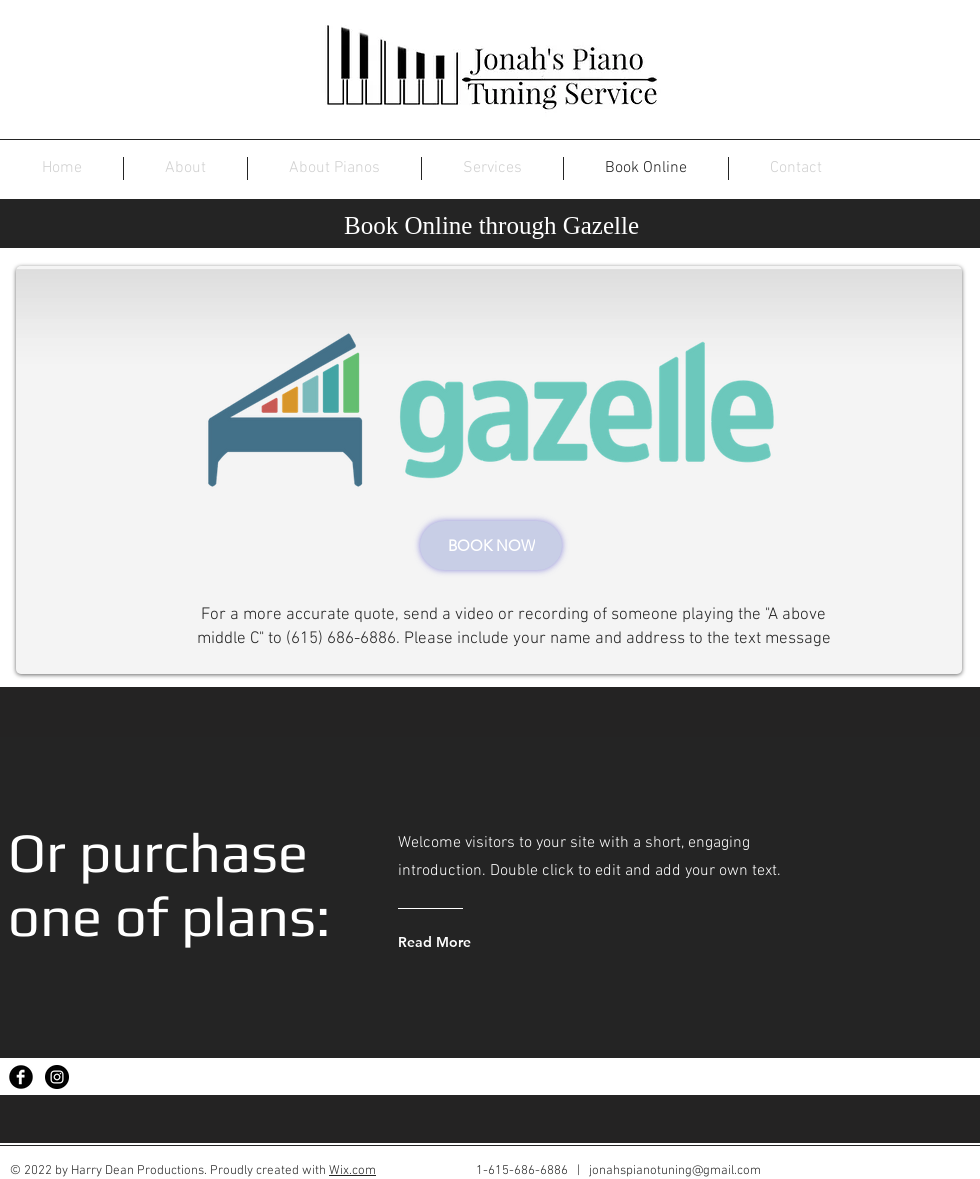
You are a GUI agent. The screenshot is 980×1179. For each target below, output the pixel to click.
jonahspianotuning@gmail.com (675, 1171)
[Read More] (476, 942)
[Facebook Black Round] (21, 1077)
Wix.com (352, 1171)
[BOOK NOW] (491, 545)
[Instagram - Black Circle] (57, 1077)
